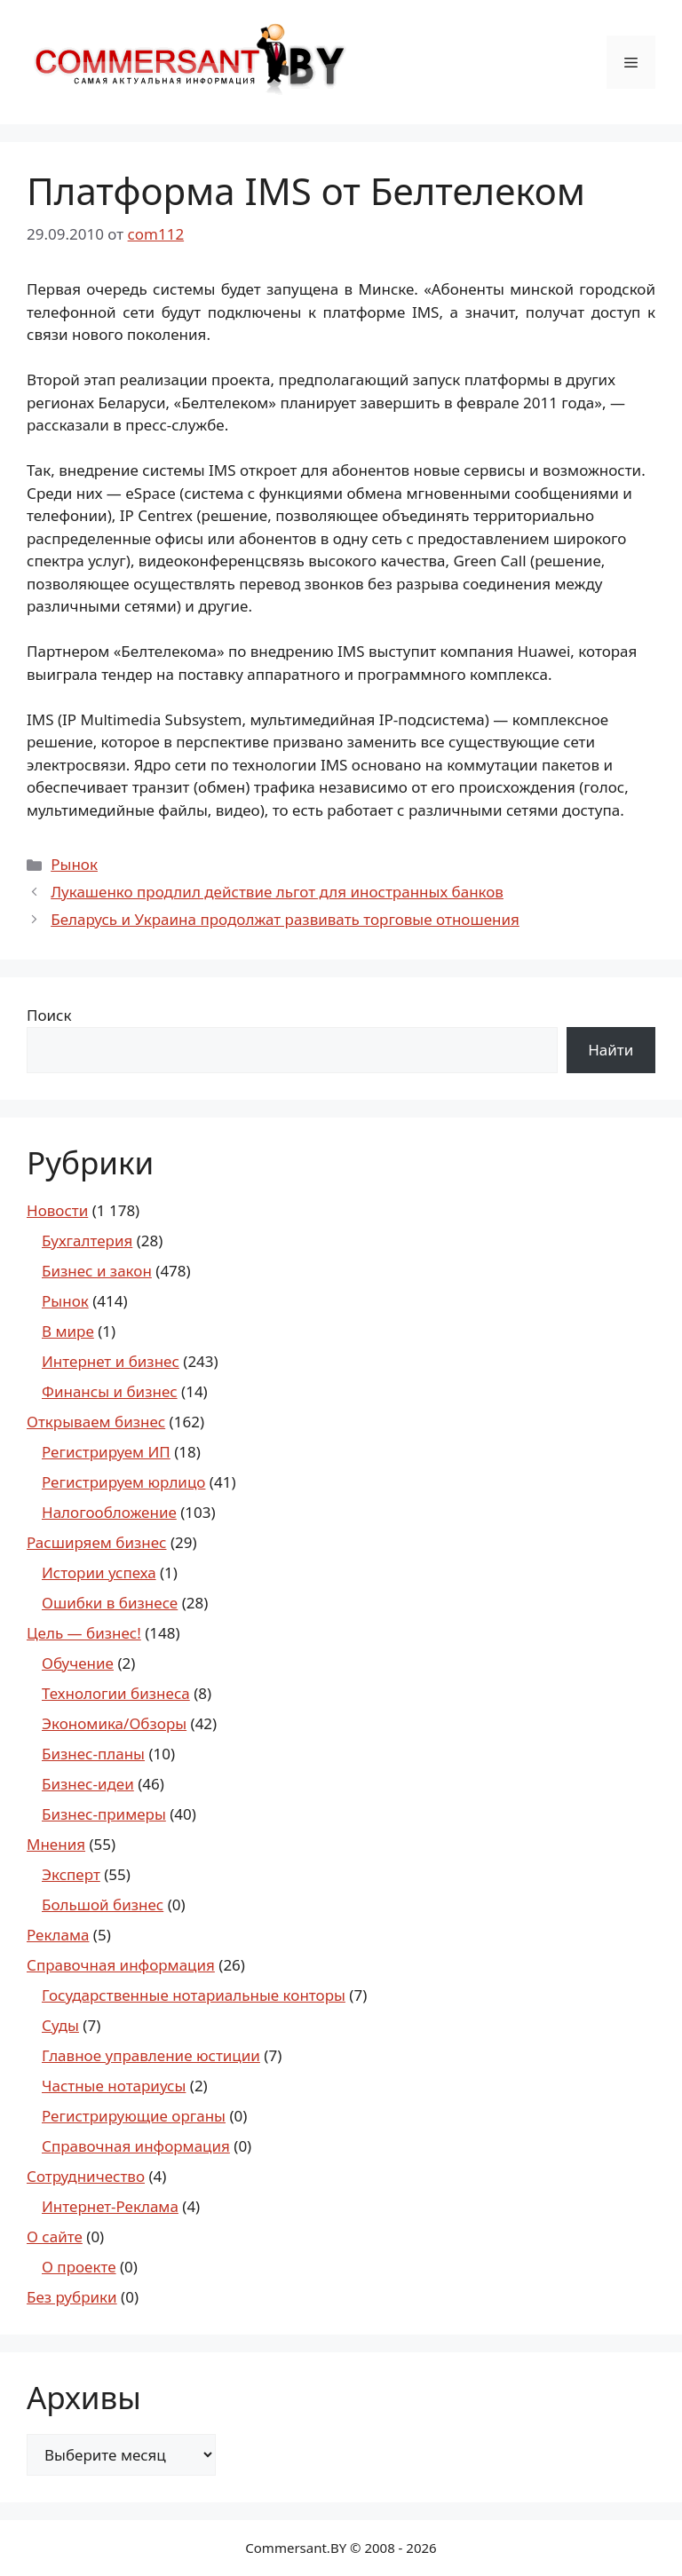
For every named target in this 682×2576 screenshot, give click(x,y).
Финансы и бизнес (110, 1391)
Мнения (56, 1844)
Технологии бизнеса (116, 1693)
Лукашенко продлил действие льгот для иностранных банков (277, 891)
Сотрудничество (86, 2176)
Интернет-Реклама (110, 2206)
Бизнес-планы (93, 1753)
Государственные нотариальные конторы (193, 1995)
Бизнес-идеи (88, 1784)
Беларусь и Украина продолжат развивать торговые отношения (285, 919)
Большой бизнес (102, 1904)
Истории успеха (99, 1572)
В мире (68, 1331)
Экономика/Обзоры (114, 1723)
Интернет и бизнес (110, 1361)
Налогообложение (109, 1512)
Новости (57, 1210)
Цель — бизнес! (84, 1633)
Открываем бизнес (96, 1421)
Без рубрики (72, 2297)
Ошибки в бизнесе (110, 1602)
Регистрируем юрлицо (123, 1482)
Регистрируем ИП (106, 1452)
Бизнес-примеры (104, 1814)
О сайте (55, 2236)
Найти (610, 1049)
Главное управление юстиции (151, 2055)
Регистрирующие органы (134, 2116)
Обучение (78, 1663)
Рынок (74, 864)
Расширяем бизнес (96, 1542)
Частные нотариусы (114, 2085)
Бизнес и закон (97, 1270)
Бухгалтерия (87, 1240)
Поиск (49, 1015)
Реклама (58, 1934)
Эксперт (71, 1874)
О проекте (79, 2266)
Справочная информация (121, 1965)
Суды (60, 2025)
